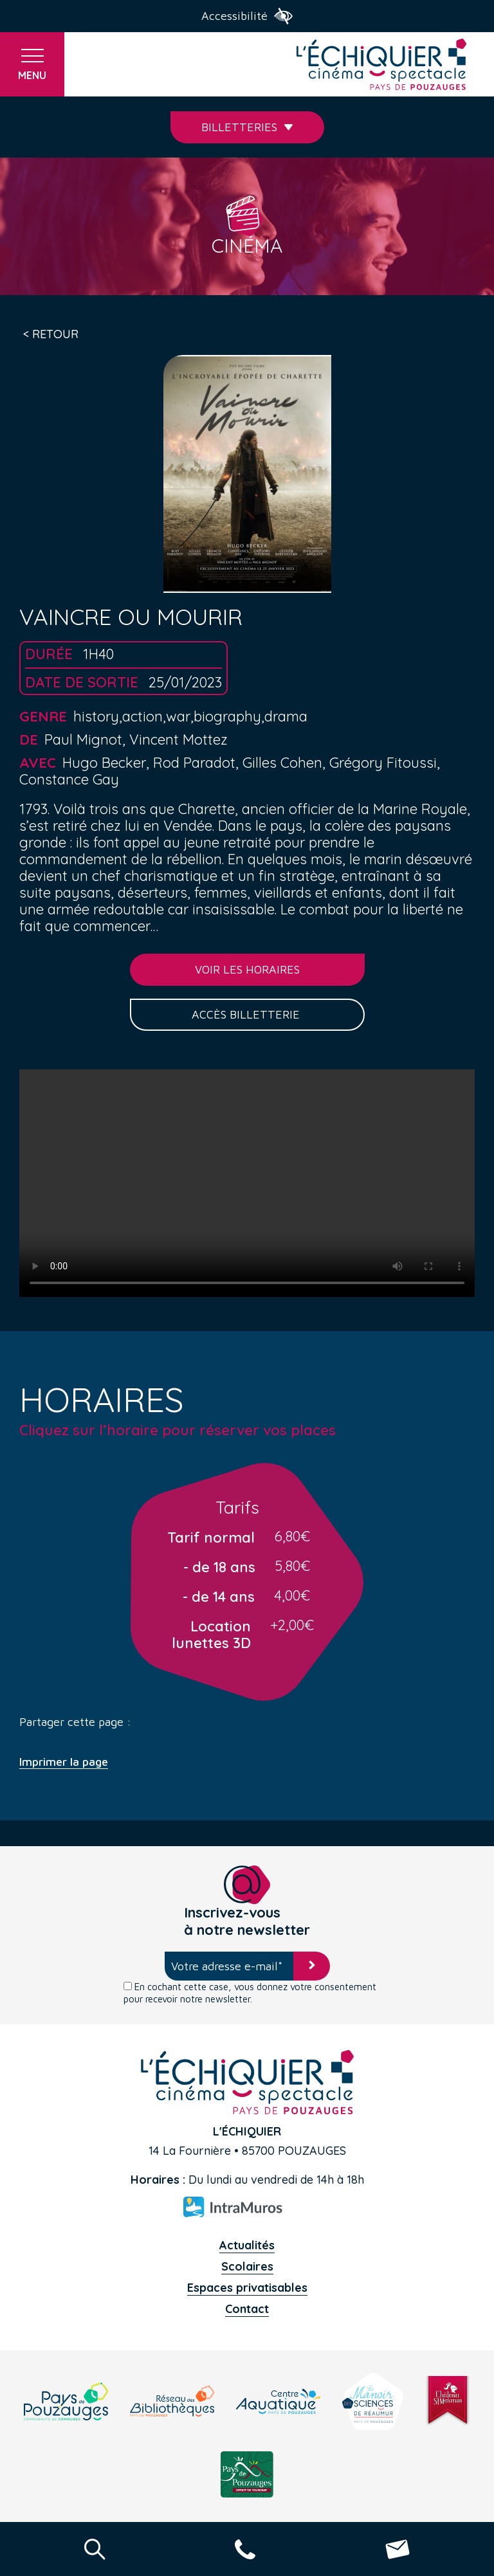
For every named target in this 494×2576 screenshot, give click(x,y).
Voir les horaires (247, 969)
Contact (247, 2308)
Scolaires (247, 2266)
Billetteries (247, 127)
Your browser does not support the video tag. (247, 1183)
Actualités (247, 2245)
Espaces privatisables (247, 2287)
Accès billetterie (247, 1014)
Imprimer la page (63, 1761)
